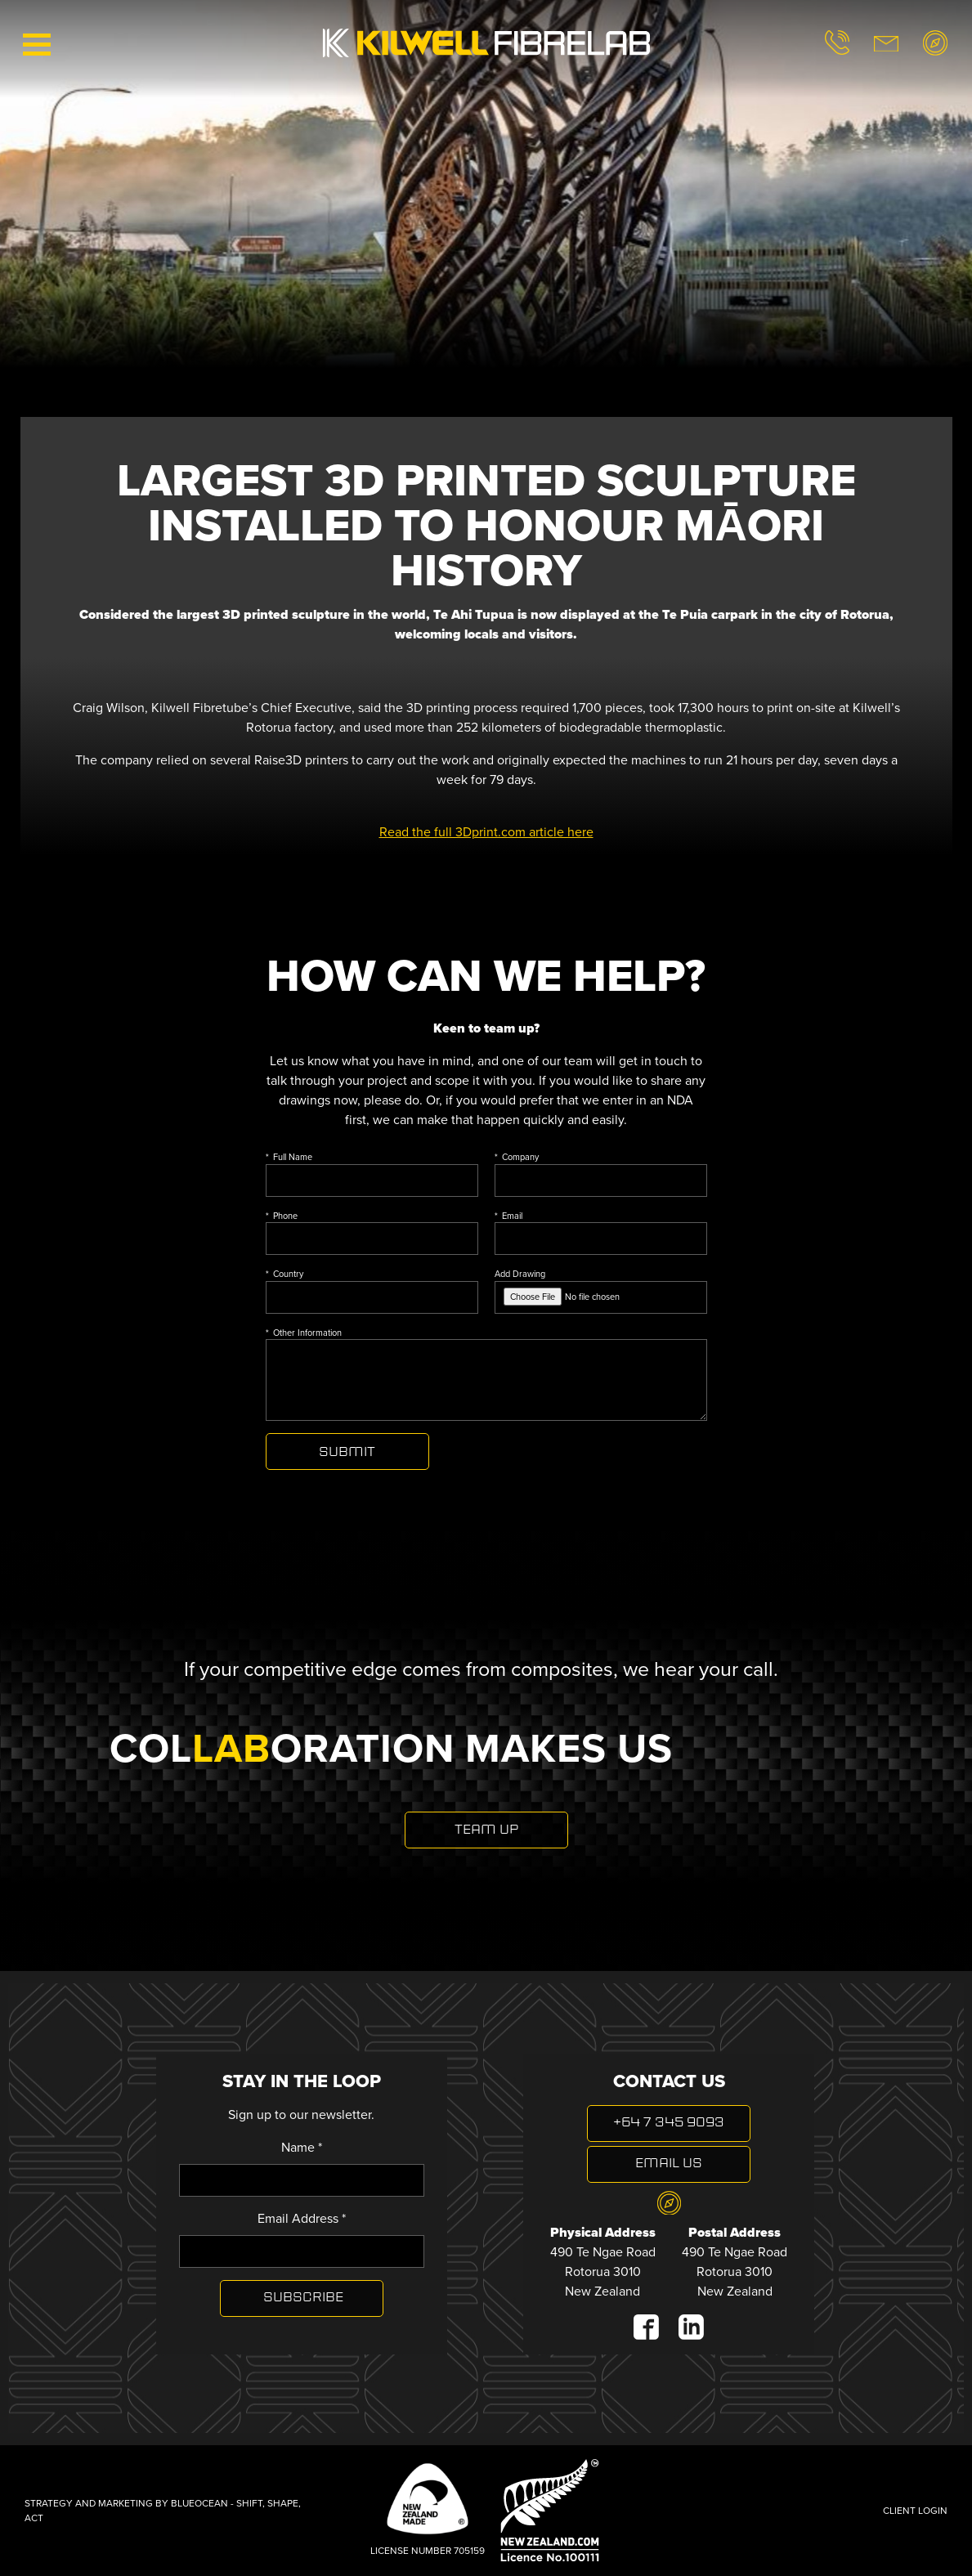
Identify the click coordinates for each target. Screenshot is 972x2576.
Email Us (668, 2164)
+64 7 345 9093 (668, 2123)
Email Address (302, 2218)
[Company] (601, 1180)
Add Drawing (601, 1290)
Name (301, 2147)
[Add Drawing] (601, 1297)
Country (288, 1273)
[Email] (601, 1238)
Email (512, 1215)
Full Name (292, 1156)
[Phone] (372, 1238)
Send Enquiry (347, 1451)
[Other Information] (486, 1380)
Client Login (915, 2510)
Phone (285, 1215)
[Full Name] (372, 1180)
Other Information (307, 1332)
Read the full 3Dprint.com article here (486, 831)
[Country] (372, 1297)
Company (520, 1156)
